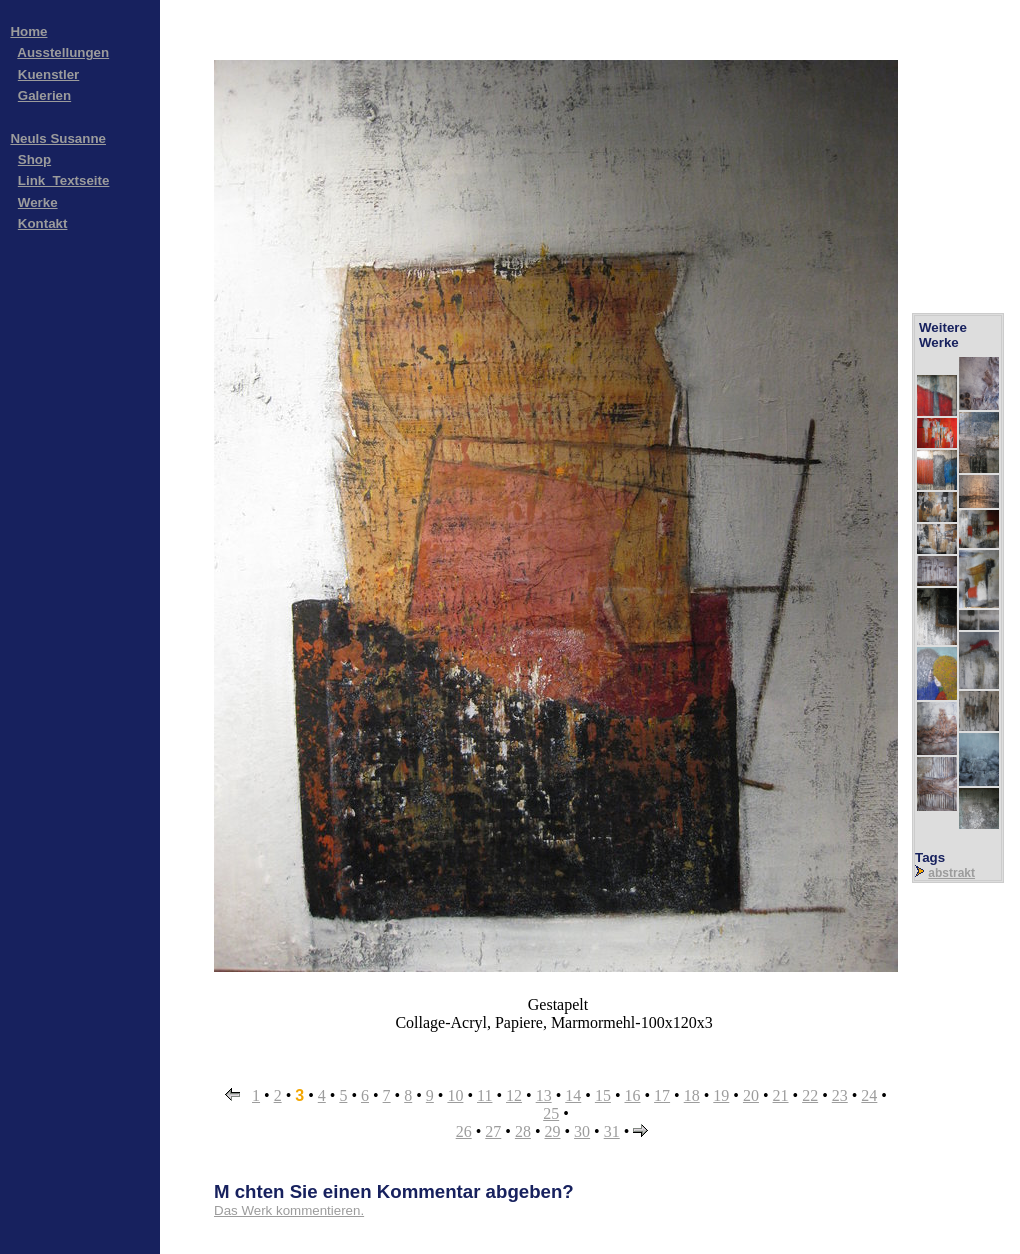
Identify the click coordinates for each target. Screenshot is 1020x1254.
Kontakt (43, 223)
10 (455, 1095)
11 (484, 1095)
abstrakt (951, 873)
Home (28, 31)
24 (869, 1095)
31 (612, 1131)
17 (662, 1095)
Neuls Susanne (58, 138)
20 (751, 1095)
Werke (38, 202)
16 (632, 1095)
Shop (34, 159)
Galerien (44, 95)
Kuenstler (48, 74)
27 (493, 1131)
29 (553, 1131)
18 (692, 1095)
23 (840, 1095)
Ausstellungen (63, 52)
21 (781, 1095)
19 (721, 1095)
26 (464, 1131)
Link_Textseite (64, 180)
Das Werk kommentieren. (289, 1210)
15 (603, 1095)
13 (544, 1095)
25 (551, 1113)
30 (582, 1131)
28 (523, 1131)
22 (810, 1095)
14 (573, 1095)
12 (514, 1095)
